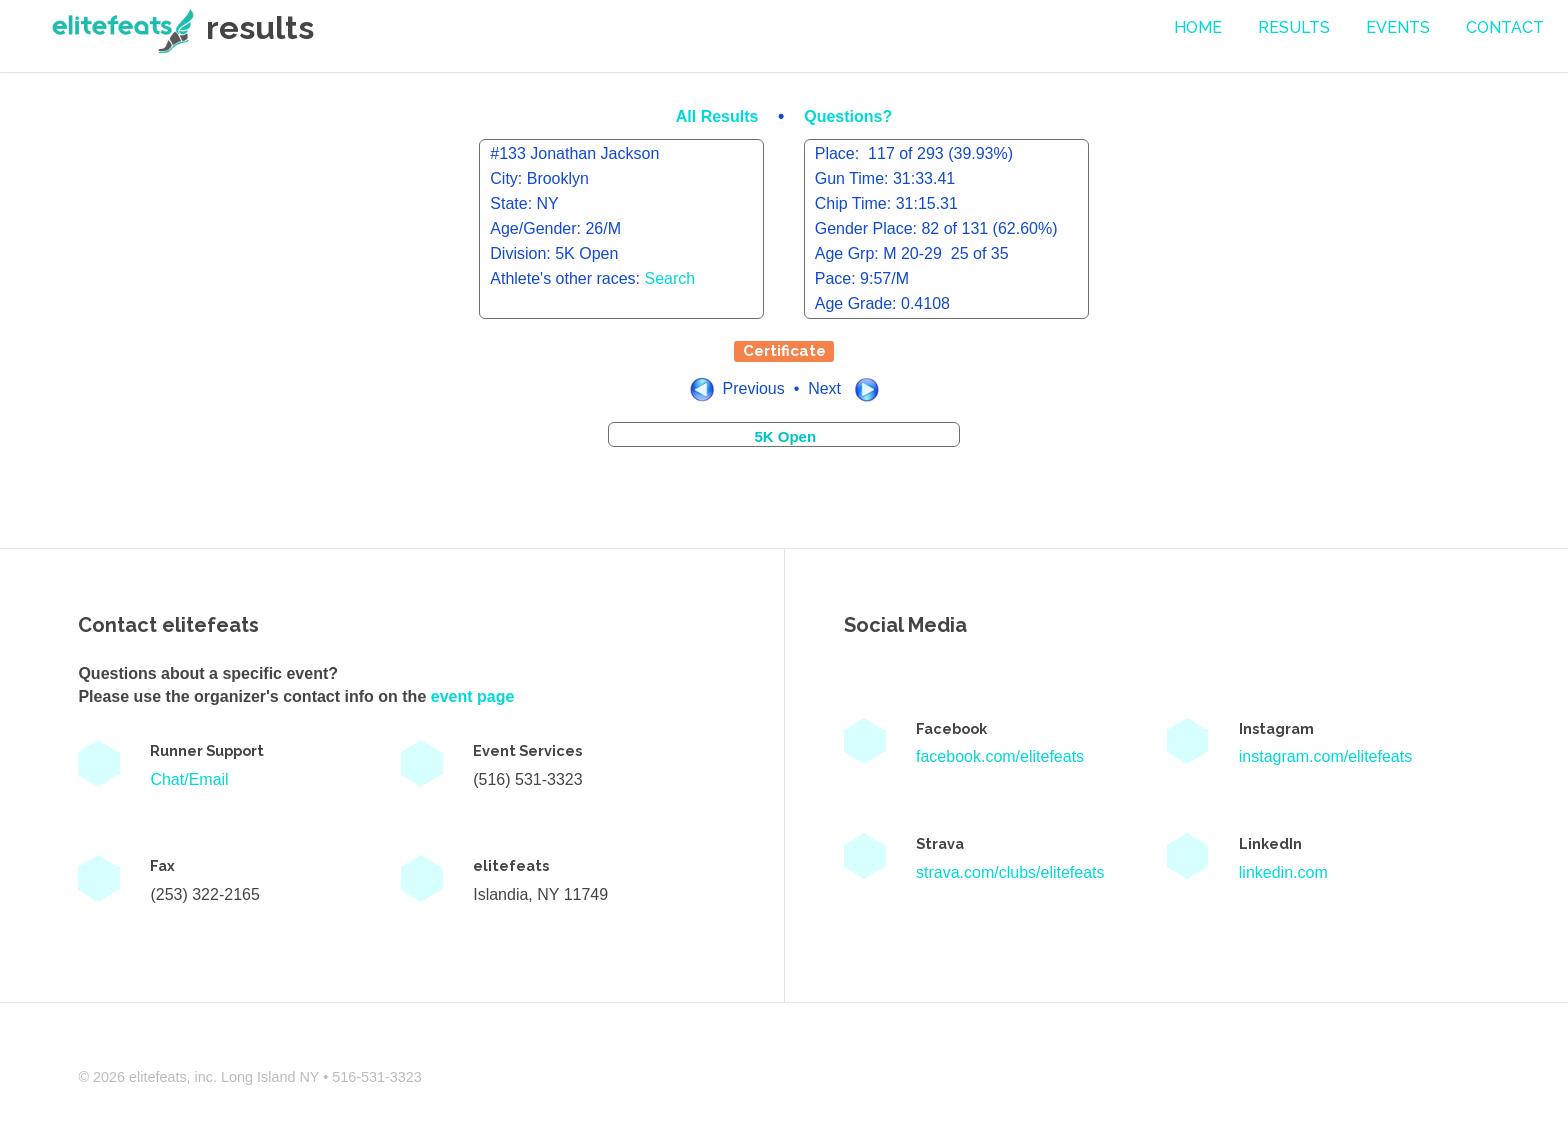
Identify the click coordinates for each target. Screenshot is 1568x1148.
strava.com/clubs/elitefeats (1010, 872)
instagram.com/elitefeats (1325, 756)
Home (1198, 27)
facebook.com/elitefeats (1000, 756)
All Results (719, 116)
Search (670, 278)
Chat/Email (189, 779)
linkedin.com (1283, 872)
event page (473, 696)
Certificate (784, 351)
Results (1294, 27)
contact (1505, 27)
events (1398, 27)
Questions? (848, 116)
